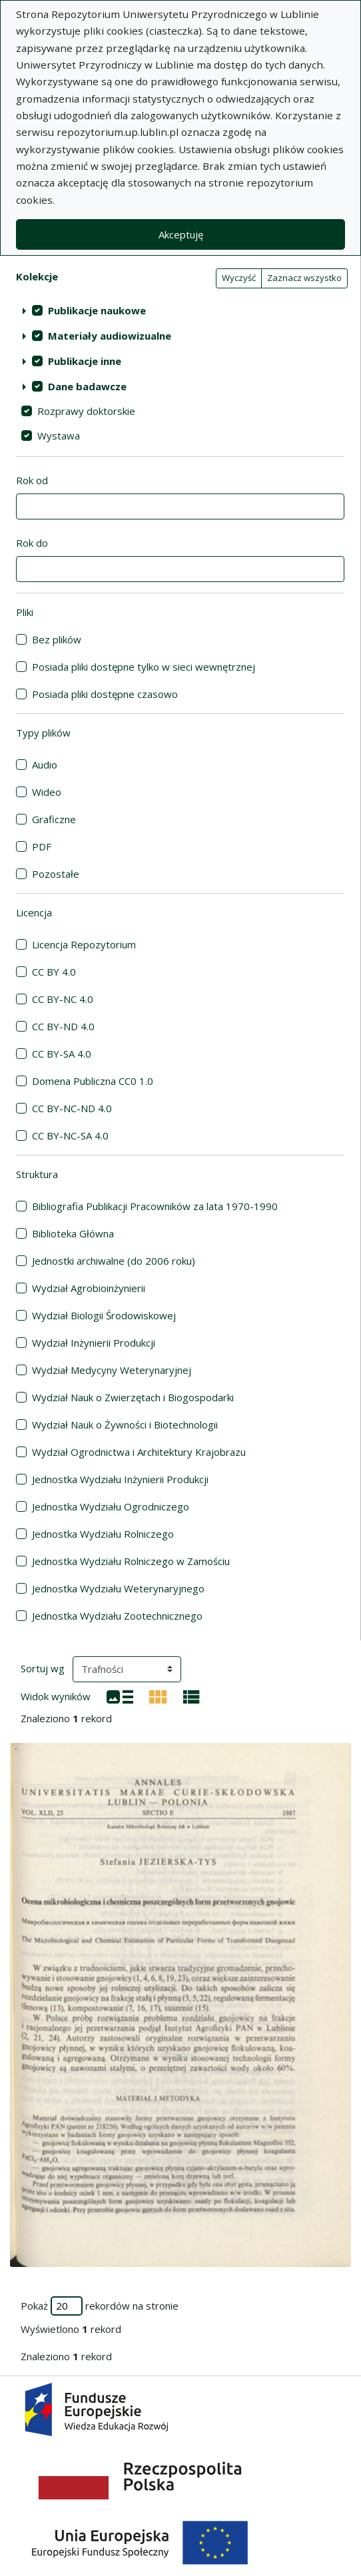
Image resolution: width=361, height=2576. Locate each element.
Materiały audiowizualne (109, 335)
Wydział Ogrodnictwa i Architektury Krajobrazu (139, 1451)
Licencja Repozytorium (84, 944)
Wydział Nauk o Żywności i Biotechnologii (125, 1424)
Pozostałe (55, 873)
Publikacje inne (84, 361)
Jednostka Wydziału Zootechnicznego (117, 1615)
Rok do (32, 542)
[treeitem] (180, 310)
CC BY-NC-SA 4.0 (70, 1135)
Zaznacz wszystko (304, 278)
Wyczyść (239, 278)
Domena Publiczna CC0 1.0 (92, 1081)
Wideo (46, 792)
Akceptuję (181, 234)
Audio (44, 764)
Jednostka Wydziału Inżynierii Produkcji (120, 1479)
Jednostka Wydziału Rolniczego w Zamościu (131, 1561)
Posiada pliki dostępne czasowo (105, 694)
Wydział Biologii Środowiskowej (104, 1315)
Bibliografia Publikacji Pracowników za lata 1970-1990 (155, 1206)
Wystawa (58, 435)
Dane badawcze (87, 386)
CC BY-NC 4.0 (62, 999)
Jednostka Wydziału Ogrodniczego (110, 1506)
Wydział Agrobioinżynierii (88, 1288)
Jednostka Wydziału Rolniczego (103, 1533)
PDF (41, 846)
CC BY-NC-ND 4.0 (72, 1108)
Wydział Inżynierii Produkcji (93, 1342)
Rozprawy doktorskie (86, 411)
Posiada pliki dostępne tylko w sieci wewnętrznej (143, 666)
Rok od (32, 480)
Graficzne (54, 819)
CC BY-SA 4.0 (61, 1053)
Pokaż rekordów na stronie (100, 2306)
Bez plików (56, 639)
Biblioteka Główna (73, 1233)
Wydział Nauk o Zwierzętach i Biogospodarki (133, 1397)
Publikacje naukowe (97, 310)
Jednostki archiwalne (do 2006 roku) (113, 1260)
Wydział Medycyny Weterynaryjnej (111, 1370)
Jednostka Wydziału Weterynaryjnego (118, 1588)
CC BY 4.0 (54, 971)
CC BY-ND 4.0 (63, 1026)
